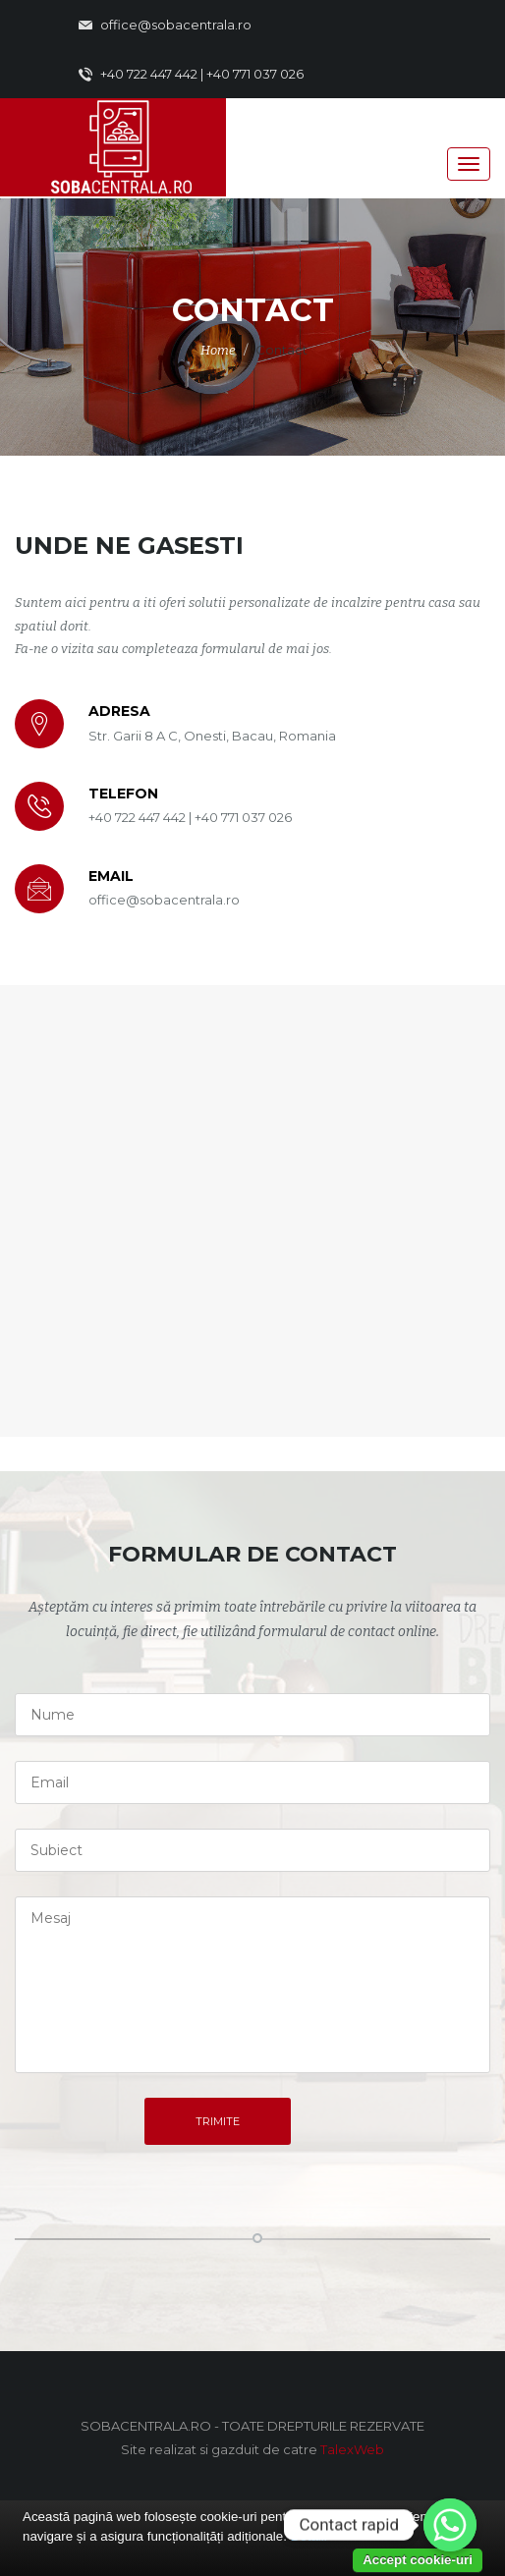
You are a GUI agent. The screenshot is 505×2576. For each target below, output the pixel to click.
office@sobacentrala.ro (165, 25)
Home (218, 350)
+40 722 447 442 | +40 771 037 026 (191, 74)
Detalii (309, 2536)
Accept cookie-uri (418, 2559)
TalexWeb (352, 2449)
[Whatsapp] (450, 2524)
